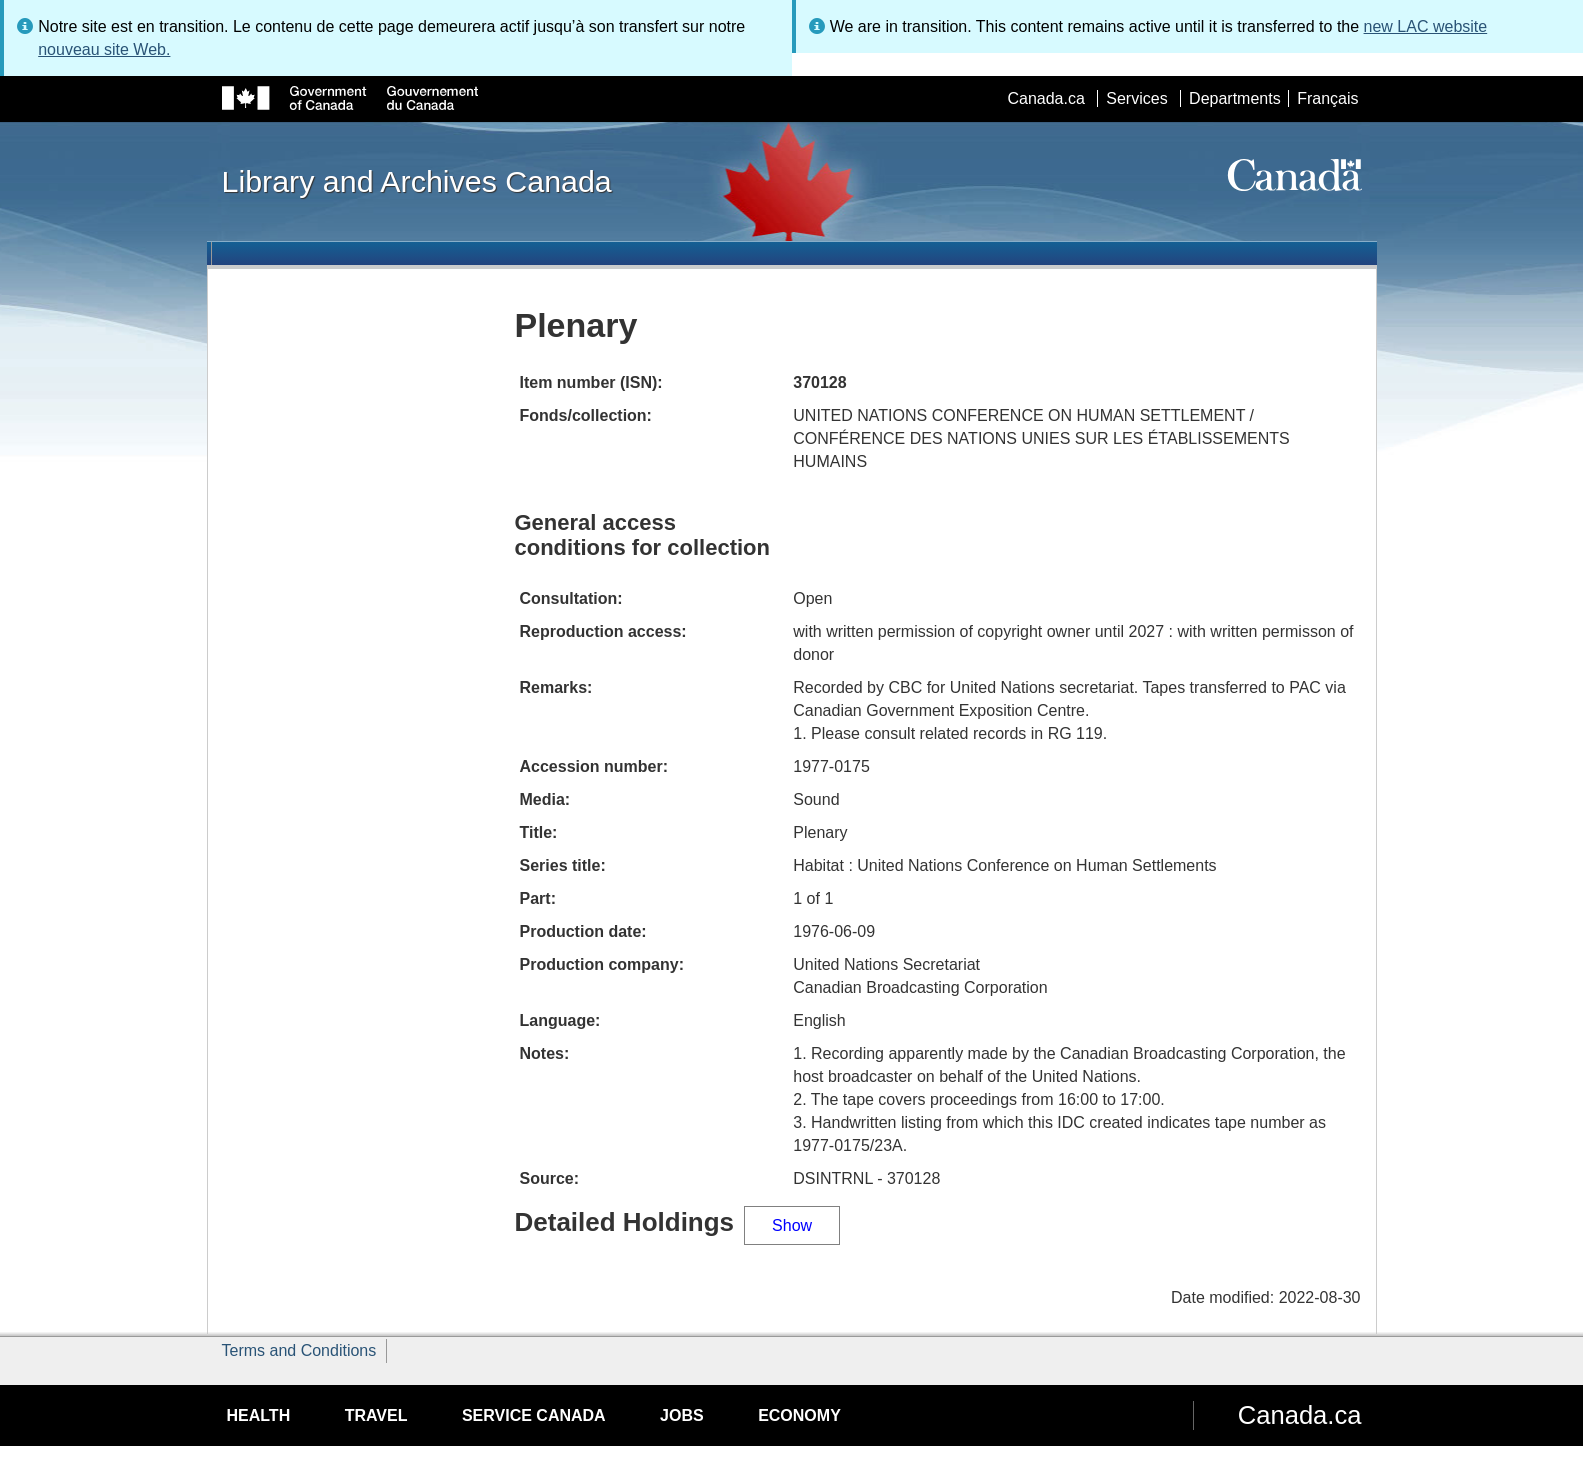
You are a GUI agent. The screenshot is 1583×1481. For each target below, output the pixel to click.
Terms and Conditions (299, 1350)
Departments (1235, 98)
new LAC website (1426, 26)
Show (792, 1225)
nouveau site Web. (104, 49)
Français (1327, 98)
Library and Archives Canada (417, 181)
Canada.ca (1045, 98)
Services (1136, 98)
